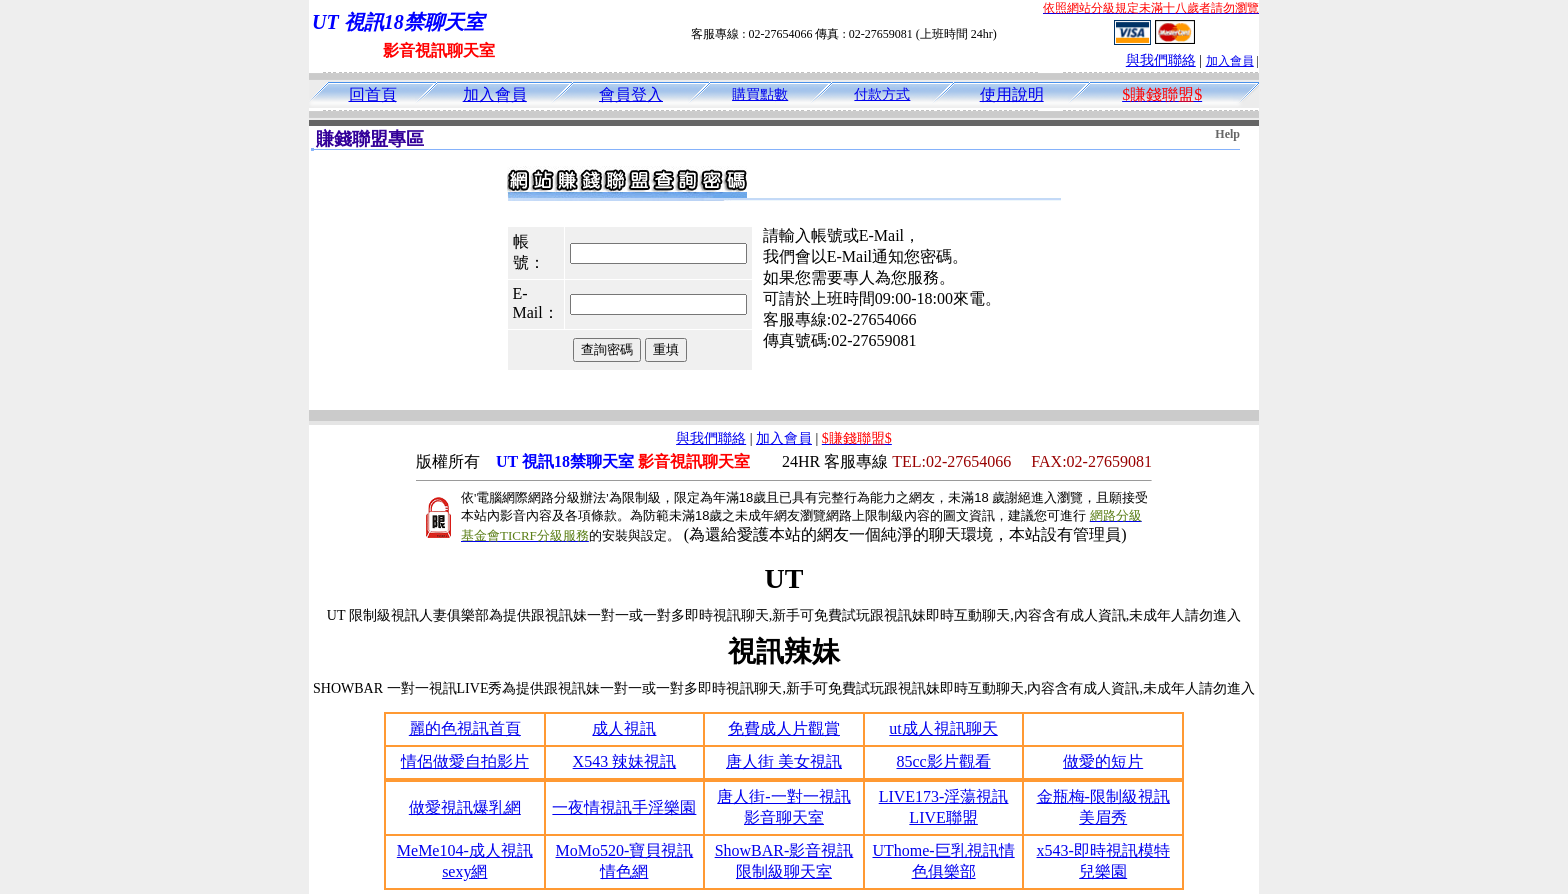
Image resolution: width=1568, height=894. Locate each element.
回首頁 (373, 94)
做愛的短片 (1103, 761)
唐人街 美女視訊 (784, 761)
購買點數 (760, 94)
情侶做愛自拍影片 (465, 761)
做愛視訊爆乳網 (465, 807)
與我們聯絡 (1161, 60)
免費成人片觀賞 (784, 728)
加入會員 (1230, 61)
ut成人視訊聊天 (943, 728)
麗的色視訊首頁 (465, 728)
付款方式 (882, 94)
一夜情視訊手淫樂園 (624, 807)
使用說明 (1012, 94)
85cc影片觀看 (943, 761)
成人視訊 (624, 728)
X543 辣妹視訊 (625, 761)
